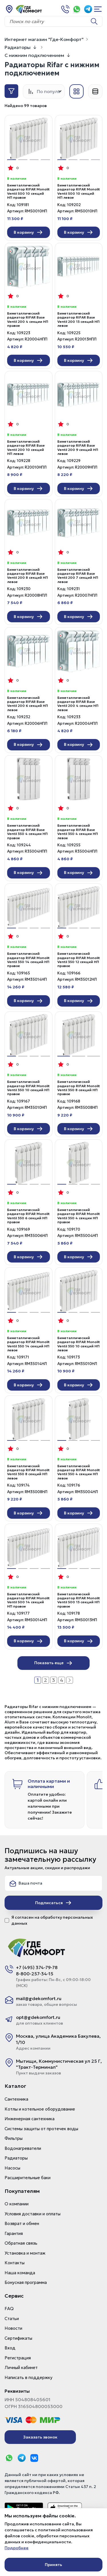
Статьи (12, 2318)
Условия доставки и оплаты (32, 2213)
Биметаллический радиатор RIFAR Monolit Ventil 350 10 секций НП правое (28, 1088)
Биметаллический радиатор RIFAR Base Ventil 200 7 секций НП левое (77, 576)
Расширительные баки (28, 2177)
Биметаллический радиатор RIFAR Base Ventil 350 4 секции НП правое (27, 832)
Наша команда (20, 2272)
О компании (17, 2203)
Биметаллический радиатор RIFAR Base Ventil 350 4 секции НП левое (77, 832)
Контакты (15, 2262)
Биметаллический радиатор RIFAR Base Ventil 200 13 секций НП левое (78, 319)
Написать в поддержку (29, 2377)
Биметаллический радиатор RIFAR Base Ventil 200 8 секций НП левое (27, 576)
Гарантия (14, 2233)
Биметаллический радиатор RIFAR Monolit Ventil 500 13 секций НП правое (78, 1600)
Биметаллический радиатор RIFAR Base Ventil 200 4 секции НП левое (77, 704)
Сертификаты (18, 2338)
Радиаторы (18, 47)
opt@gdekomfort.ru (38, 2017)
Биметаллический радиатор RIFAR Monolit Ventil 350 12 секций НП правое (78, 960)
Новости (13, 2328)
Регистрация (18, 2358)
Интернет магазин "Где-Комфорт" (44, 39)
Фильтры (14, 2138)
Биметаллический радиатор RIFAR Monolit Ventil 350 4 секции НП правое (78, 1216)
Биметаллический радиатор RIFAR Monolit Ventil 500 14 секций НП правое (28, 1600)
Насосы (12, 2168)
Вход (10, 2348)
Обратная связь (21, 2243)
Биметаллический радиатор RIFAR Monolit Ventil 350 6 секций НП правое (28, 1216)
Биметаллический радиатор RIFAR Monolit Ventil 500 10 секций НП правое (28, 191)
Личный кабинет (21, 2367)
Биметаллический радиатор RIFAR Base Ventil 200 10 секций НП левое (26, 448)
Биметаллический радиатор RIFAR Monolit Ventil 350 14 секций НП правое (28, 960)
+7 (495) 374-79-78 (37, 1967)
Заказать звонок (40, 2437)
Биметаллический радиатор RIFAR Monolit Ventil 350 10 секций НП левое (78, 1344)
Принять (53, 2564)
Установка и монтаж (25, 2253)
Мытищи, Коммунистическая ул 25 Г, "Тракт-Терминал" (59, 2064)
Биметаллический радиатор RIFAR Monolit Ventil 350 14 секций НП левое (28, 1344)
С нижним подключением (34, 55)
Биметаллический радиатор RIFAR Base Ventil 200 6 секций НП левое (27, 704)
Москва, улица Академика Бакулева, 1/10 (58, 2039)
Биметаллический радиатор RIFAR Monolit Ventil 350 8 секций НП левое (28, 1472)
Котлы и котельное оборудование (40, 2109)
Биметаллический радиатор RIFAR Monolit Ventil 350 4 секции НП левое (78, 1472)
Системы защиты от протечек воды (41, 2128)
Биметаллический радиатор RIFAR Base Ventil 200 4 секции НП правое (27, 319)
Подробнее (17, 2547)
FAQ (9, 2308)
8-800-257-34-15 (34, 1973)
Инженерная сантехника (29, 2118)
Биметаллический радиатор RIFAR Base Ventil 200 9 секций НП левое (77, 448)
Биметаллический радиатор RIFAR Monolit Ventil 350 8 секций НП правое (78, 1088)
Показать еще (53, 1663)
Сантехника (16, 2099)
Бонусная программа (26, 2282)
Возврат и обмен (22, 2223)
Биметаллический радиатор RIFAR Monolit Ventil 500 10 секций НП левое (78, 191)
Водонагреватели (23, 2148)
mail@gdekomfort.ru (38, 1998)
